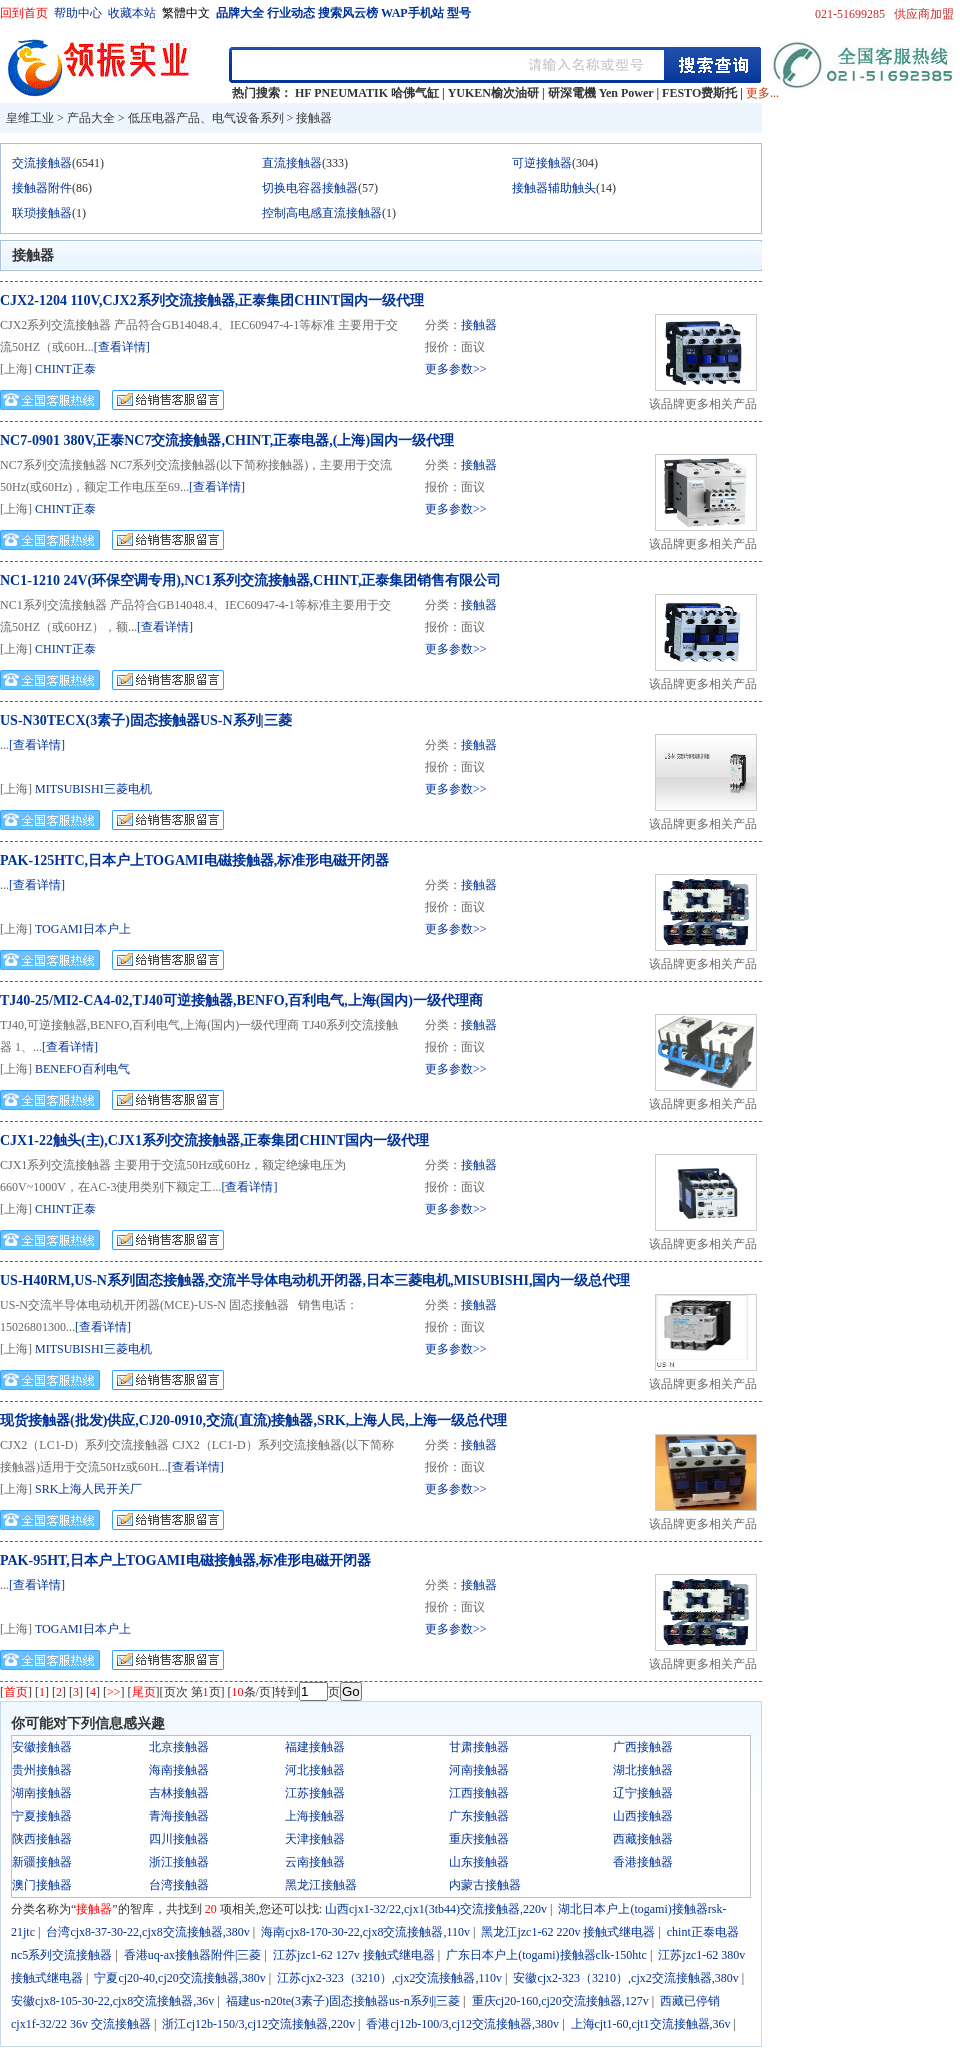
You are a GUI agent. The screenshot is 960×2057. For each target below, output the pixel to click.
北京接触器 (179, 1747)
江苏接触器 (315, 1793)
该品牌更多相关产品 (703, 404)
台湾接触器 (179, 1885)
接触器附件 (42, 188)
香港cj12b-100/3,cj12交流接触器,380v (462, 2024)
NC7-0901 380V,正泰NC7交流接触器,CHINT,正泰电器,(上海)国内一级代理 (227, 440)
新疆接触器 (42, 1862)
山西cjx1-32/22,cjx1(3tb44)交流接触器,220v (436, 1909)
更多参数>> (456, 369)
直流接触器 (292, 163)
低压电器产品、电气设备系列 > (212, 118)
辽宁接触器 (643, 1793)
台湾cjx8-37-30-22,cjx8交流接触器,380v (147, 1932)
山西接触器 (643, 1816)
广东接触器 (479, 1816)
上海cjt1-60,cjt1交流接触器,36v (651, 2024)
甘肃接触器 (479, 1747)
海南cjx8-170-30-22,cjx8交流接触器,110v (365, 1932)
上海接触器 (315, 1816)
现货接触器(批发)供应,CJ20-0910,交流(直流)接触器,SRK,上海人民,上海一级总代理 (253, 1420)
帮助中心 (78, 13)
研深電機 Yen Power (601, 93)
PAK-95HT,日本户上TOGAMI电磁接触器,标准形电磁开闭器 (185, 1560)
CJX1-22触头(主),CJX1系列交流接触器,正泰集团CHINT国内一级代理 (214, 1140)
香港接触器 (643, 1862)
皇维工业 (30, 118)
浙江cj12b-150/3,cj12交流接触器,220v (258, 2024)
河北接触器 (315, 1770)
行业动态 (291, 13)
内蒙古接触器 (485, 1885)
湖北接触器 (643, 1770)
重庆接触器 (479, 1839)
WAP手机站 (412, 13)
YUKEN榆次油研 (493, 93)
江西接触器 (479, 1793)
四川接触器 (179, 1839)
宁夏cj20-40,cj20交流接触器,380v (179, 1978)
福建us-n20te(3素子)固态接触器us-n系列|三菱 (343, 2001)
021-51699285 (850, 14)
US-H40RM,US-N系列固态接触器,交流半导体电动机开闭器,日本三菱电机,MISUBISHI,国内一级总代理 (315, 1280)
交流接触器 (42, 163)
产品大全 (91, 118)
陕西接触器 (42, 1839)
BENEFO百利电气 (82, 1069)
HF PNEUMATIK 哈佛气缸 (367, 93)
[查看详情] (122, 347)
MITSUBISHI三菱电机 (93, 789)
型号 (459, 13)
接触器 (314, 118)
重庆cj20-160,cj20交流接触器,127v (560, 2001)
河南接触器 (479, 1770)
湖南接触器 (42, 1793)
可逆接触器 (542, 163)
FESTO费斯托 (699, 93)
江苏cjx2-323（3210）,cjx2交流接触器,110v (389, 1978)
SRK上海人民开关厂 (88, 1489)
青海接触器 (179, 1816)
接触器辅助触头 (554, 188)
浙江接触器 (179, 1862)
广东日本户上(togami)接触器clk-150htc (546, 1955)
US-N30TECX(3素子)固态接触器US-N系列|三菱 (146, 720)
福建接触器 (315, 1747)
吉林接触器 (179, 1793)
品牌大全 (240, 13)
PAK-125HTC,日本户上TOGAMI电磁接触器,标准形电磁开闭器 (194, 860)
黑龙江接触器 (321, 1885)
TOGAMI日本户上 (83, 929)
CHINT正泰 (65, 369)
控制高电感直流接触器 (322, 213)
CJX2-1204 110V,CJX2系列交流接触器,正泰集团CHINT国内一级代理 (212, 300)
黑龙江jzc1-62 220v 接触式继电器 (568, 1932)
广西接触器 (643, 1747)
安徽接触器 (42, 1747)
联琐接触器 (42, 213)
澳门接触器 (42, 1885)
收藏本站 (132, 13)
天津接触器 (315, 1839)
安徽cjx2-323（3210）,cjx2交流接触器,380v (625, 1978)
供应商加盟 (924, 14)
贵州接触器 (42, 1770)
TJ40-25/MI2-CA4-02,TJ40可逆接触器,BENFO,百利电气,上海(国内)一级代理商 (241, 1000)
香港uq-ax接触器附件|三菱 (193, 1955)
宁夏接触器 (42, 1816)
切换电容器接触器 (310, 188)
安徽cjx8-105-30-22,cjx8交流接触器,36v (112, 2001)
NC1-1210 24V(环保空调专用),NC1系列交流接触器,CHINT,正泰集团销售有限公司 (250, 580)
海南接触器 (179, 1770)
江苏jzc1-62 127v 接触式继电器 (354, 1955)
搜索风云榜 (348, 13)
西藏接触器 (643, 1839)
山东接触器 (479, 1862)
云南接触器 (315, 1862)
